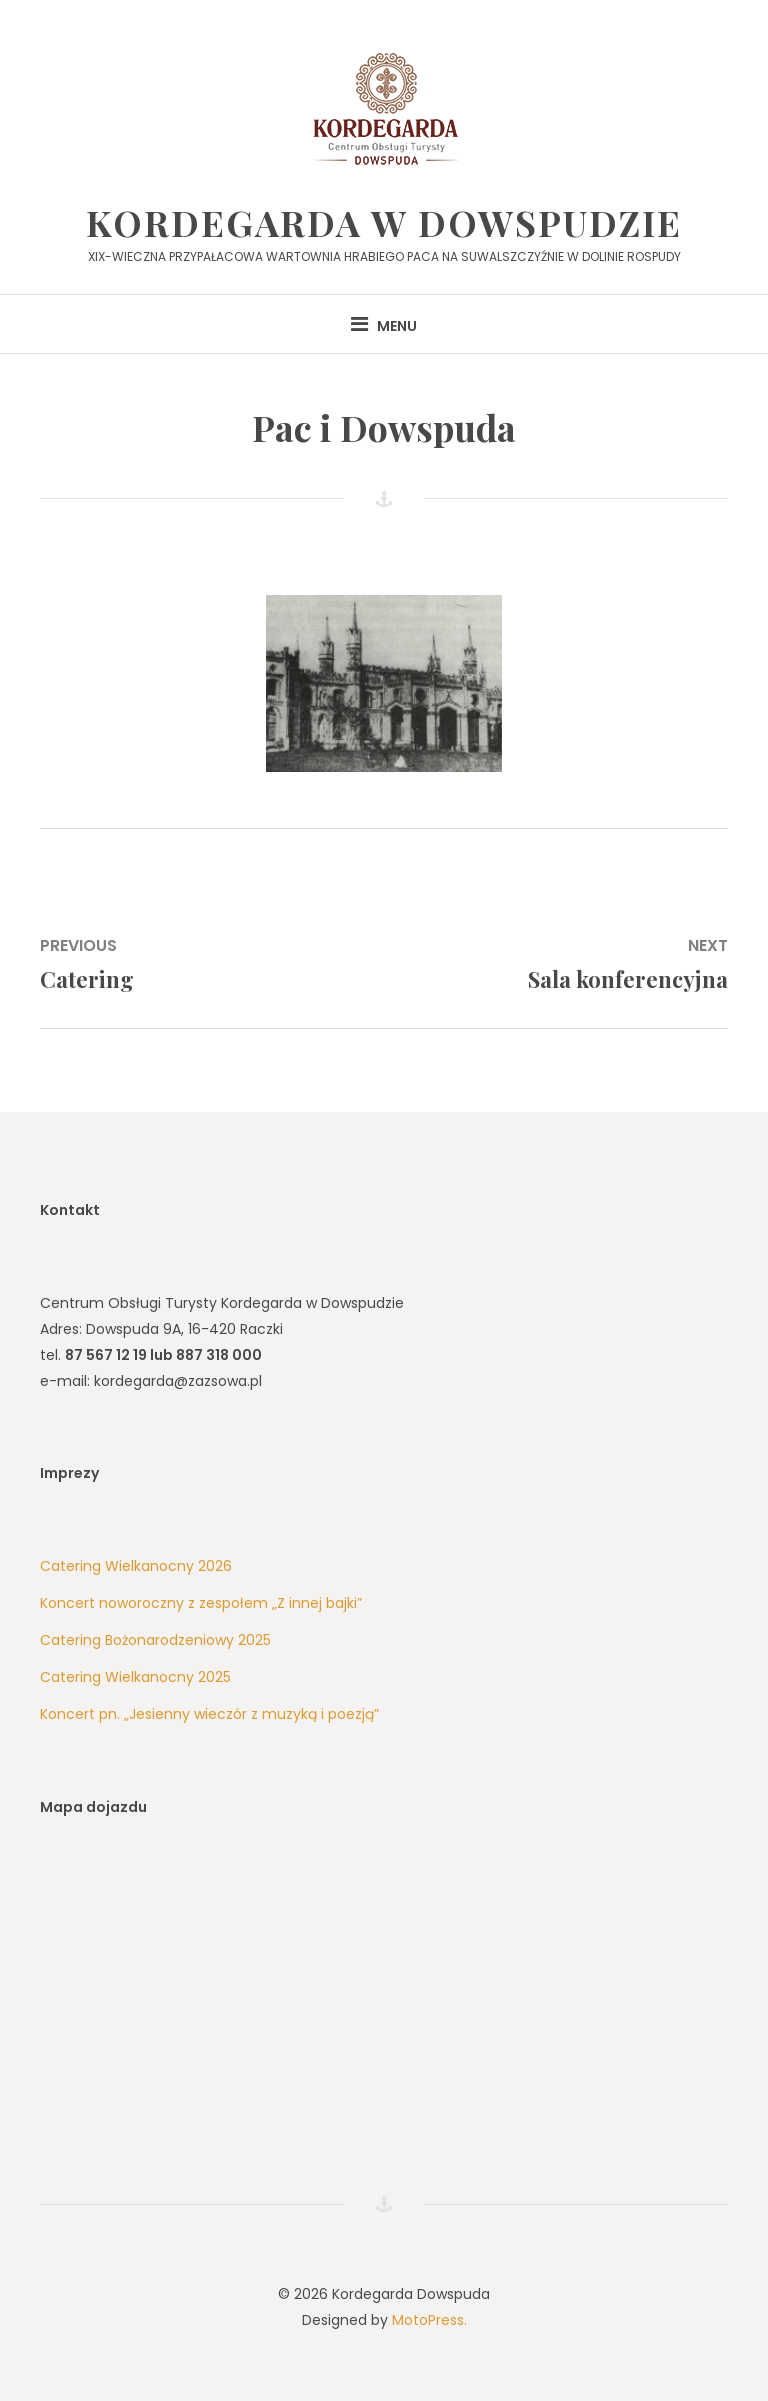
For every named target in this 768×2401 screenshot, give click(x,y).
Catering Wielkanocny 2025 (135, 1677)
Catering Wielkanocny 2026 (136, 1566)
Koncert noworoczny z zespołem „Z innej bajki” (201, 1603)
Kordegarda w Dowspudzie (384, 222)
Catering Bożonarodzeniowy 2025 (155, 1640)
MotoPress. (429, 2320)
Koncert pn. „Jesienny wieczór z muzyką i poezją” (209, 1714)
